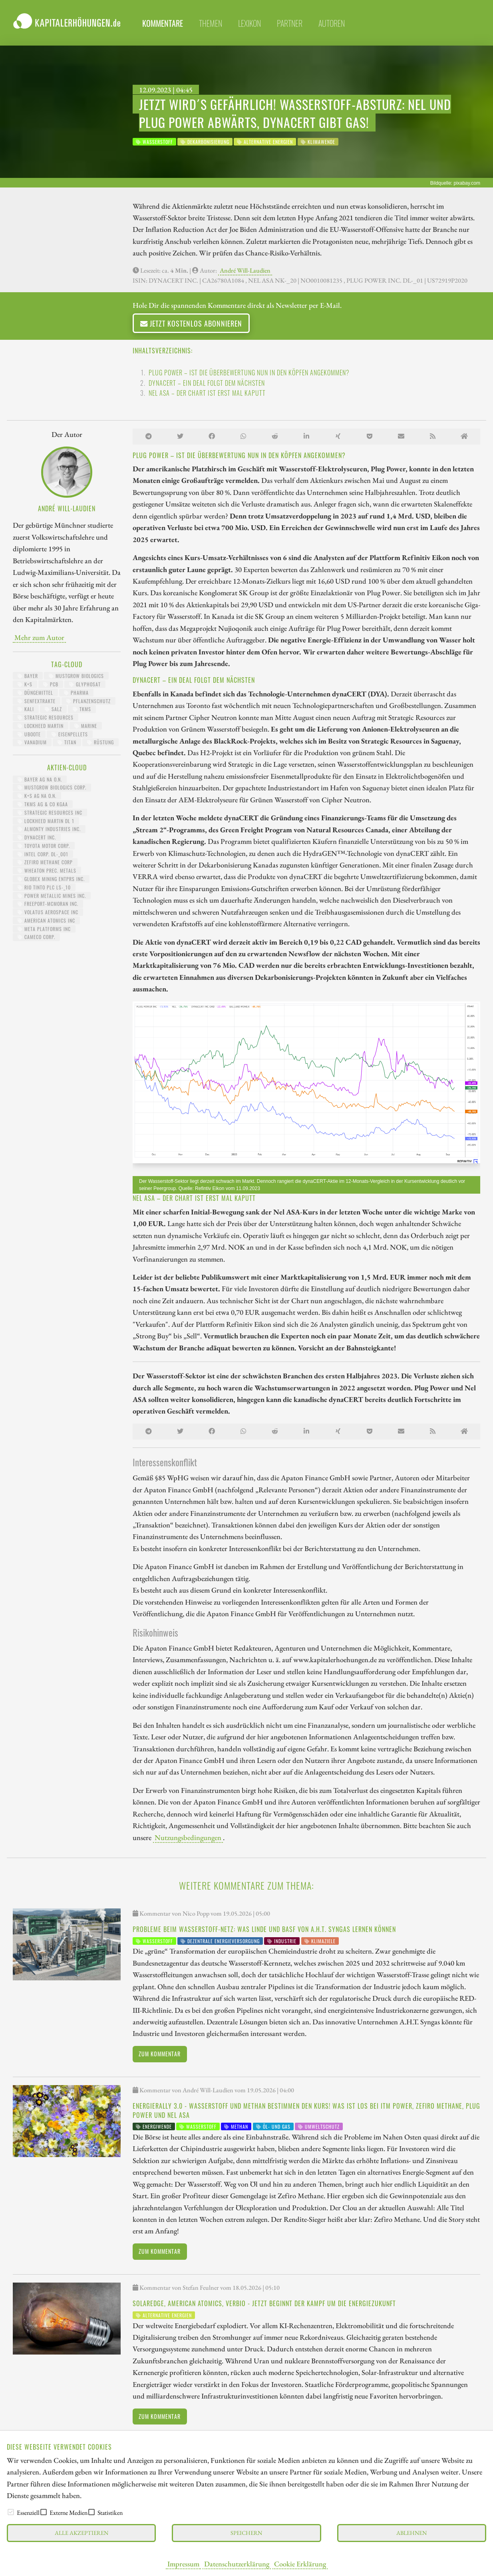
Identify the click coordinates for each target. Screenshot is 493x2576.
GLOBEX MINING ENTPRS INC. (51, 878)
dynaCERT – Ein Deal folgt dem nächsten (207, 383)
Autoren (331, 23)
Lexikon (249, 23)
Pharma (76, 692)
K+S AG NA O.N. (37, 795)
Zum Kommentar (160, 2054)
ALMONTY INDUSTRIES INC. (49, 828)
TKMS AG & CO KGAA (43, 804)
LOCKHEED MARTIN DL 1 (46, 820)
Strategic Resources (46, 717)
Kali (26, 709)
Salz (53, 709)
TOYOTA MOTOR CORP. (44, 845)
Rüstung (100, 742)
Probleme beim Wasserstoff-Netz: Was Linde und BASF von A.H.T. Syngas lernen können (264, 1929)
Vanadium (32, 742)
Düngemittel (35, 692)
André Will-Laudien (245, 270)
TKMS (82, 709)
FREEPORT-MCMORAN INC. (48, 903)
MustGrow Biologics (76, 675)
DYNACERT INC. (37, 837)
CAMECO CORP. (36, 936)
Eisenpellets (70, 734)
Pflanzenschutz (88, 701)
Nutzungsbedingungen (188, 1837)
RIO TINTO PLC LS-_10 (44, 887)
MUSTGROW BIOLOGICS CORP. (52, 787)
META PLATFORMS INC (44, 928)
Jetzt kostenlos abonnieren (191, 323)
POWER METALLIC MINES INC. (52, 895)
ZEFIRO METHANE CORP (45, 862)
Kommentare (162, 23)
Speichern (246, 2532)
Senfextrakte (37, 701)
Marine (85, 725)
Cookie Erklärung (300, 2563)
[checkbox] (11, 2512)
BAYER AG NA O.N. (40, 779)
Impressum (183, 2563)
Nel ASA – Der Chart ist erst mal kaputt (207, 393)
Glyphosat (85, 684)
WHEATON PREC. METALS (47, 870)
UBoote (29, 734)
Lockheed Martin (41, 725)
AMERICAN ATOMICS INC (46, 920)
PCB (50, 684)
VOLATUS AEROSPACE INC (48, 912)
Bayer (28, 675)
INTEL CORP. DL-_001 (43, 854)
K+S (25, 684)
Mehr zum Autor (39, 637)
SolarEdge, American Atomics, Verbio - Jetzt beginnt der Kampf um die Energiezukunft (264, 2303)
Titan (67, 742)
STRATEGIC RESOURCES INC (50, 812)
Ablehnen (411, 2532)
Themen (210, 23)
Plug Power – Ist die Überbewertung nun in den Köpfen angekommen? (249, 372)
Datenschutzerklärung (236, 2563)
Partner (289, 23)
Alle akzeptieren (81, 2532)
